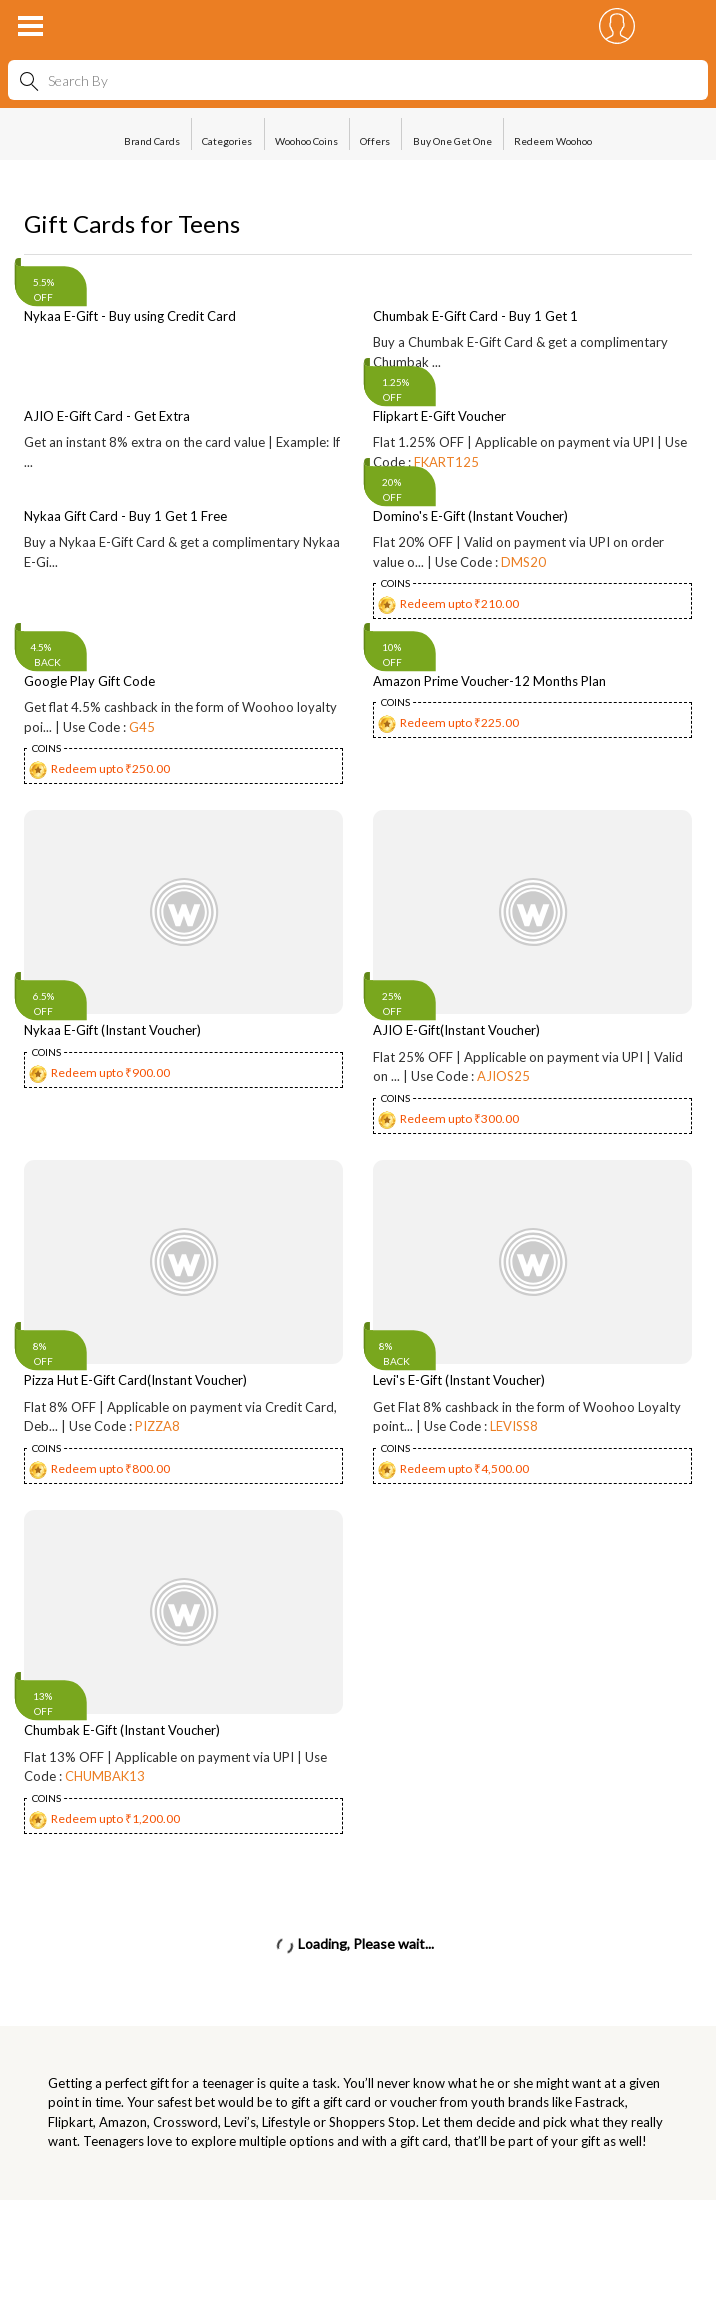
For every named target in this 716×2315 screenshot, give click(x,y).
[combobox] (358, 80)
